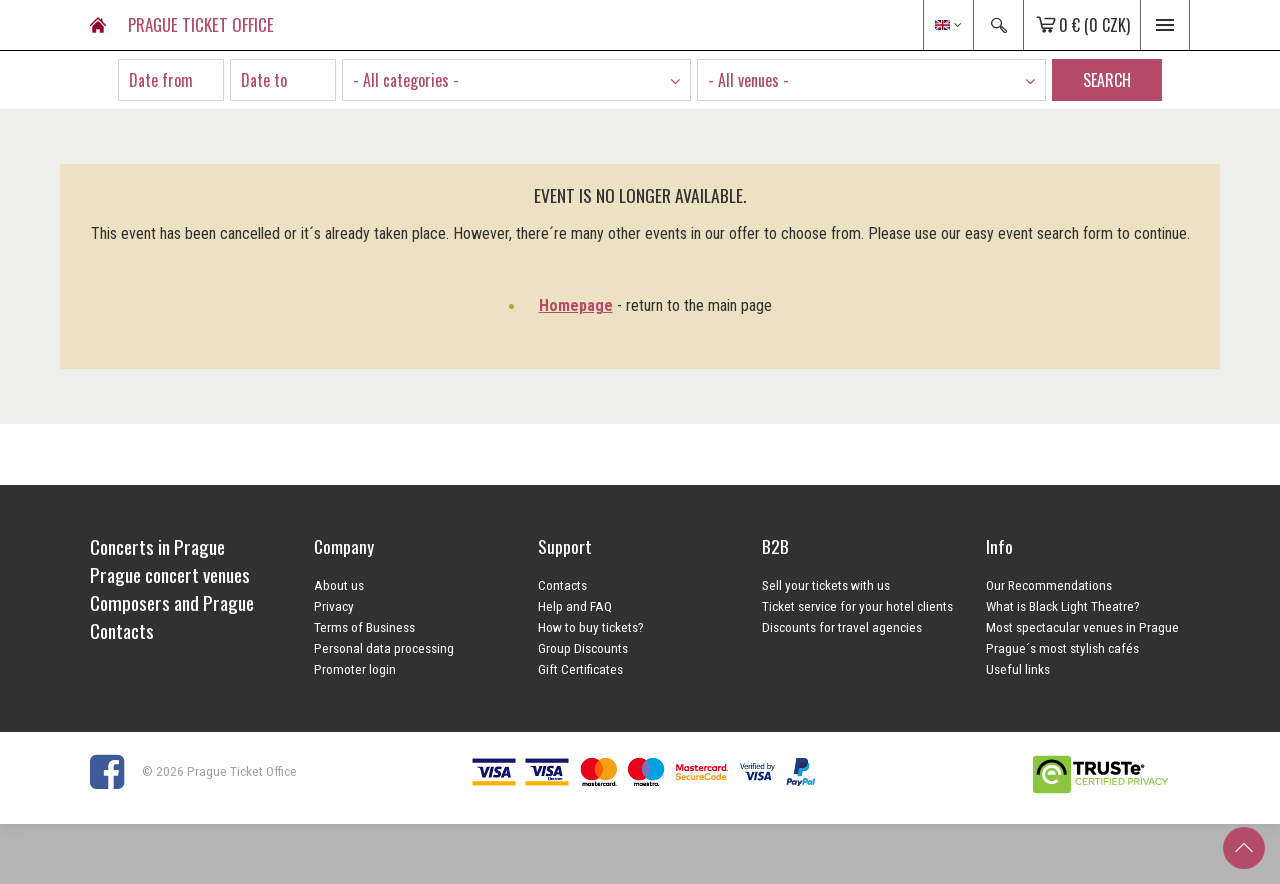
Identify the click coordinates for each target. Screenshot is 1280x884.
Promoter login (355, 669)
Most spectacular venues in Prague (1082, 627)
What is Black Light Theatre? (1063, 606)
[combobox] (516, 80)
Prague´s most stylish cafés (1062, 648)
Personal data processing (384, 648)
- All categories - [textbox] (406, 80)
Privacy (334, 606)
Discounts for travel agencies (842, 627)
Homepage (576, 305)
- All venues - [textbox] (748, 80)
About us (339, 585)
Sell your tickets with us (826, 585)
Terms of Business (364, 627)
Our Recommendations (1049, 585)
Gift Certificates (580, 669)
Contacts (562, 585)
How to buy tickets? (591, 627)
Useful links (1018, 669)
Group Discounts (583, 648)
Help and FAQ (575, 606)
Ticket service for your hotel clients (857, 606)
